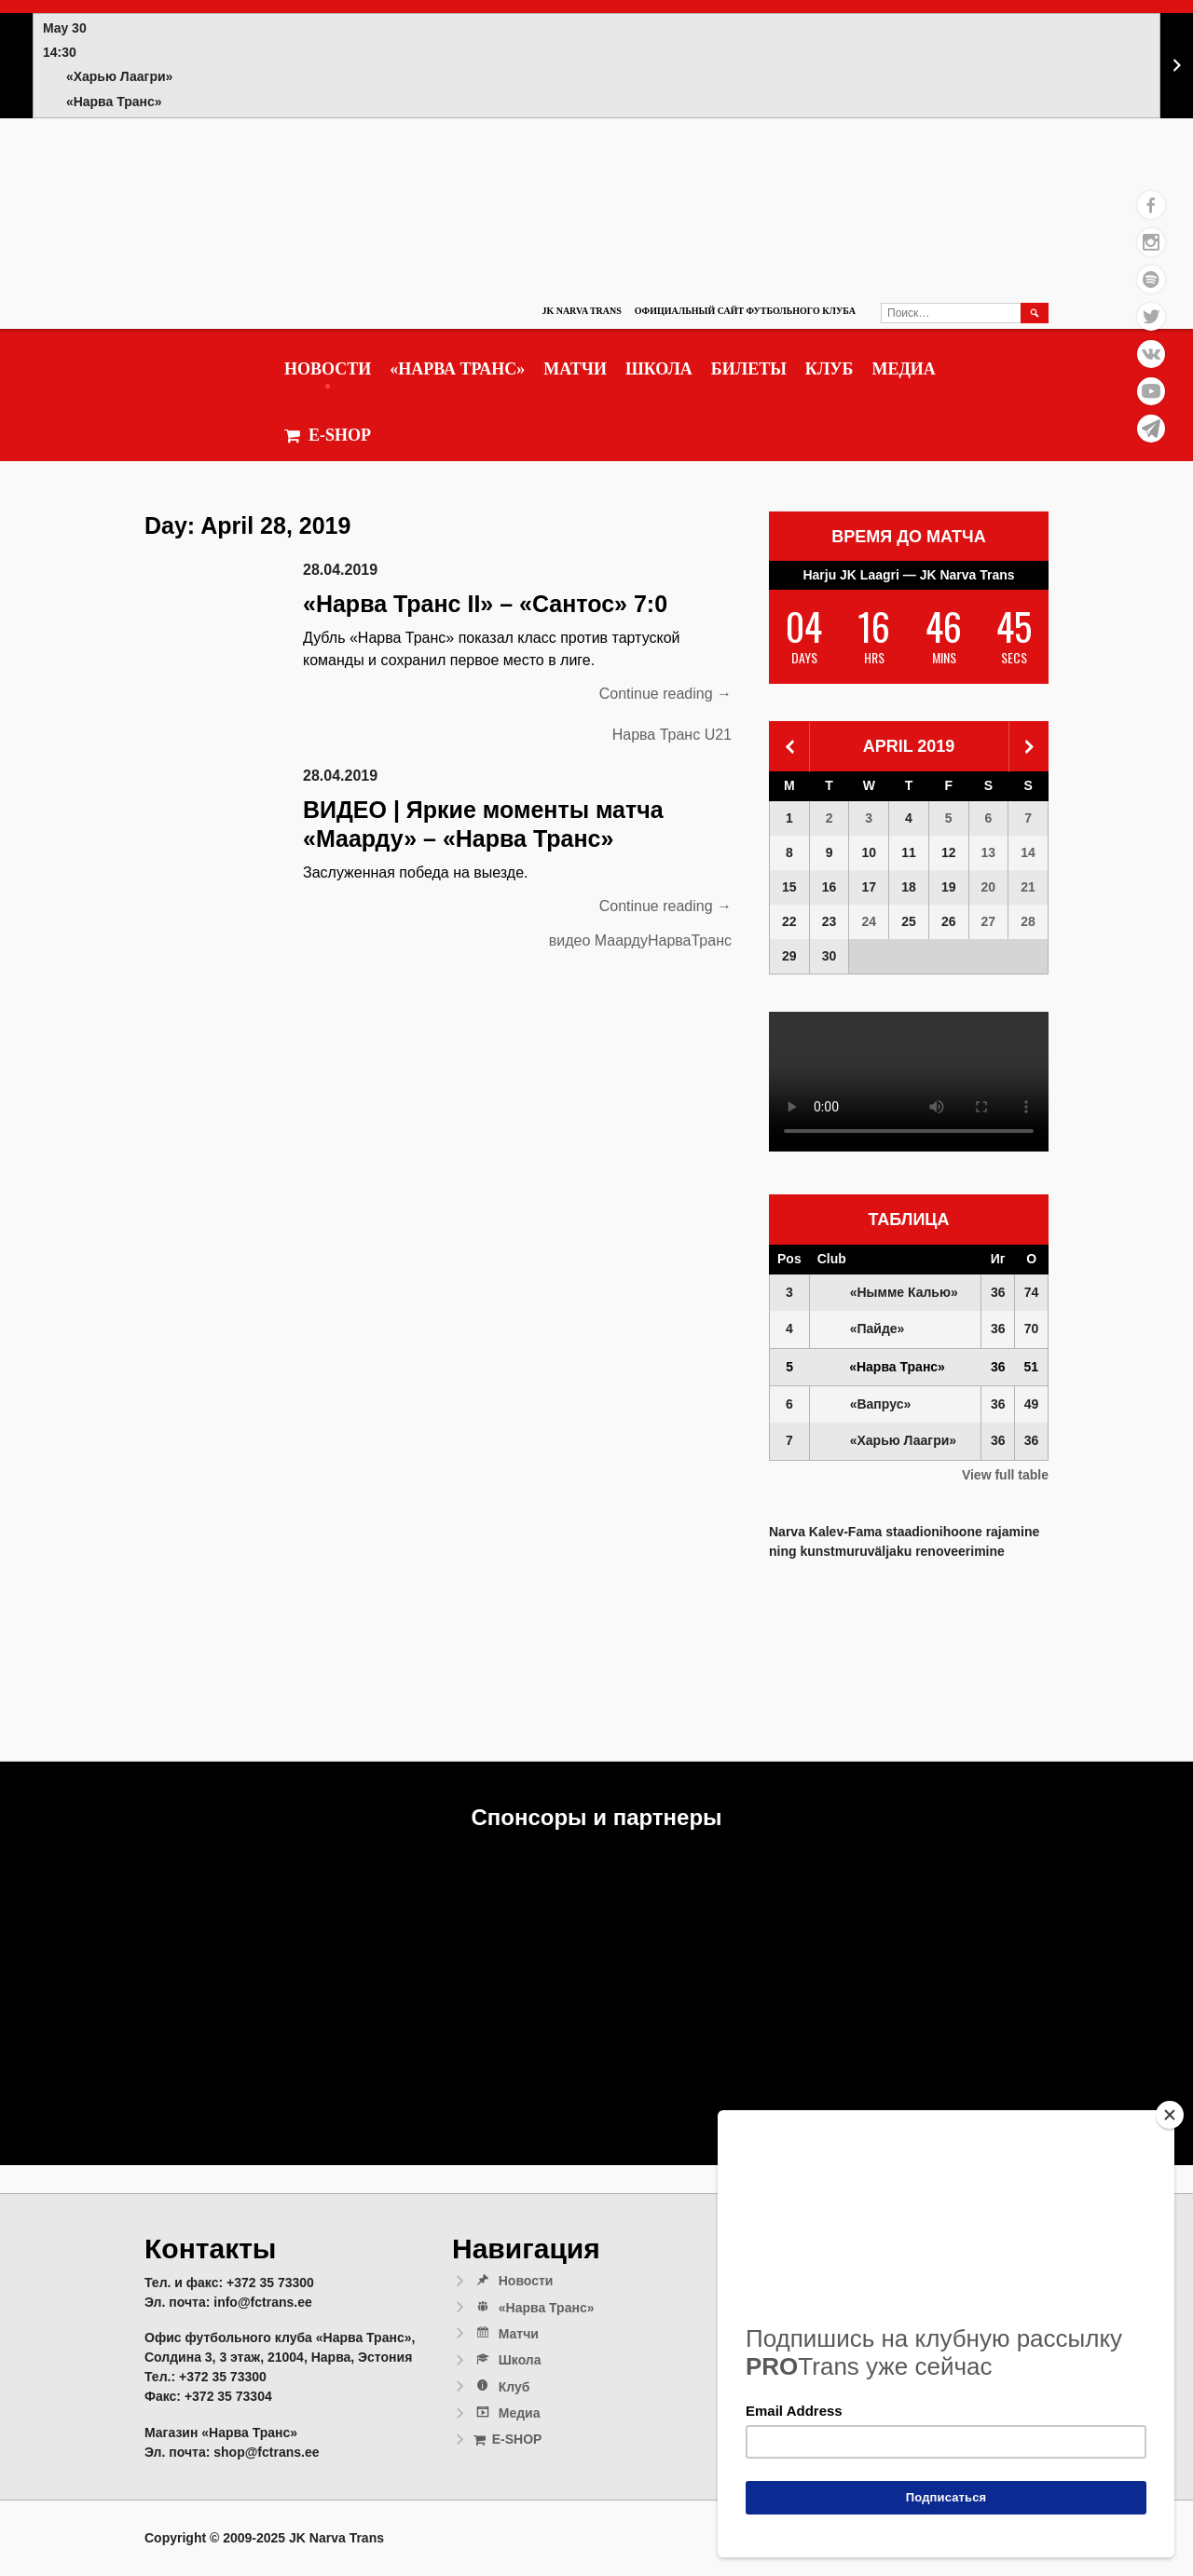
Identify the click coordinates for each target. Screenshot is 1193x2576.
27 (988, 921)
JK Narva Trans (581, 311)
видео (570, 940)
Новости (327, 369)
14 (1028, 852)
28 (1028, 921)
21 (1028, 886)
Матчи (575, 369)
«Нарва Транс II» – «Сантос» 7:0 (485, 604)
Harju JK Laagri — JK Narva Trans (908, 574)
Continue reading (665, 694)
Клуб (829, 369)
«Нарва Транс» (457, 369)
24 (868, 921)
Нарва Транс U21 (672, 735)
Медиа (903, 369)
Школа (658, 369)
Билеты (749, 369)
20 (988, 886)
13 (988, 852)
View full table (1005, 1474)
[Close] (1170, 2115)
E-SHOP (327, 435)
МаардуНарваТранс (663, 940)
